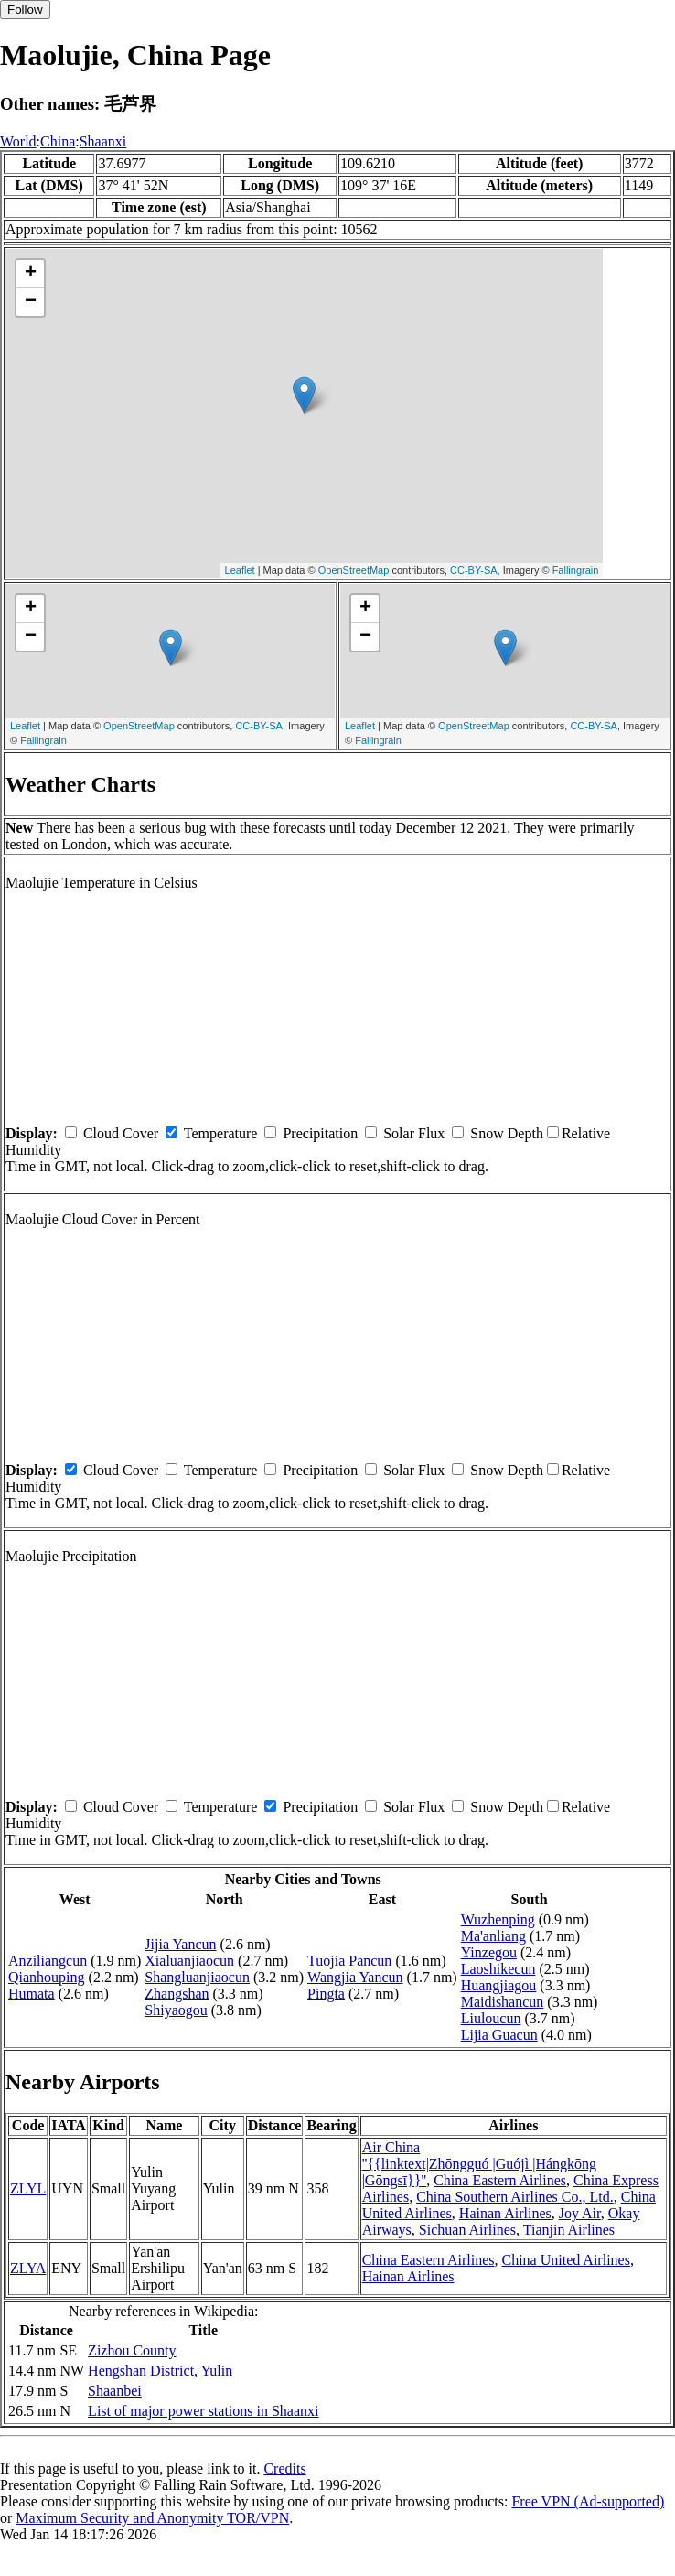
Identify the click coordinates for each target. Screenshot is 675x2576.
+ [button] (31, 273)
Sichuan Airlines (467, 2229)
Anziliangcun (47, 1960)
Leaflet (240, 570)
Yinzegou (489, 1952)
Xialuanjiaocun (189, 1960)
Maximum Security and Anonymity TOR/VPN (152, 2518)
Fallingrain (575, 570)
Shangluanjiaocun (197, 1977)
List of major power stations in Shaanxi (203, 2411)
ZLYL (28, 2188)
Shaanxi (103, 141)
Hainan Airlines (505, 2213)
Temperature (221, 1133)
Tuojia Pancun (349, 1960)
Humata (31, 1993)
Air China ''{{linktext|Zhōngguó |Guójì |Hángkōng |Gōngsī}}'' (479, 2163)
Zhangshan (177, 1993)
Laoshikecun (498, 1969)
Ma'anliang (493, 1936)
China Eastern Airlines (500, 2180)
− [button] (31, 302)
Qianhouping (46, 1977)
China (57, 141)
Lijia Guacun (499, 2034)
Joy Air (580, 2213)
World (18, 141)
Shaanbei (115, 2390)
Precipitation (320, 1133)
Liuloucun (491, 2018)
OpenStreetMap (354, 570)
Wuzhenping (498, 1919)
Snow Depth (506, 1133)
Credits (284, 2468)
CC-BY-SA (474, 570)
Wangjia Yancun (354, 1977)
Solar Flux (414, 1133)
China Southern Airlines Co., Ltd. (515, 2196)
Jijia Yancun (180, 1944)
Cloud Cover (120, 1133)
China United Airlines (565, 2260)
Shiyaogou (176, 2010)
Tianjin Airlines (569, 2229)
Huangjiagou (499, 1985)
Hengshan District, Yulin (160, 2370)
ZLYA (28, 2268)
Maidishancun (502, 2002)
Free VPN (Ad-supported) (587, 2501)
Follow (25, 9)
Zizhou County (132, 2350)
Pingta (326, 1993)
